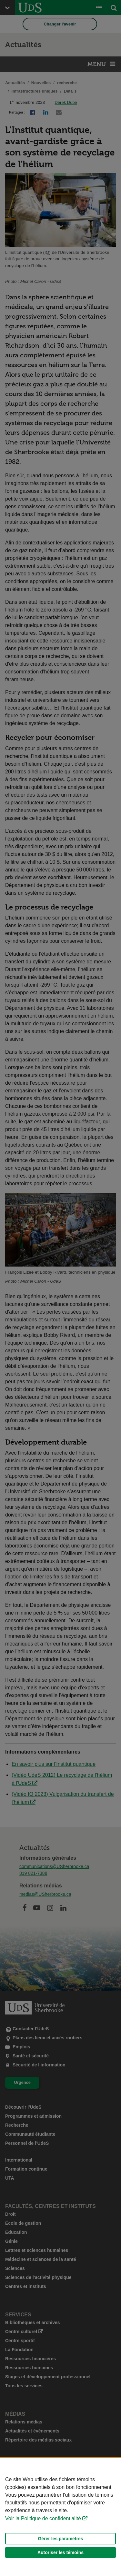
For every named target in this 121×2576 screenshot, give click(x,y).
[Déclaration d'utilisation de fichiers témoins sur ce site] (60, 2517)
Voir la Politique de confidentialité (43, 2518)
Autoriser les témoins (60, 2552)
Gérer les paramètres (60, 2538)
